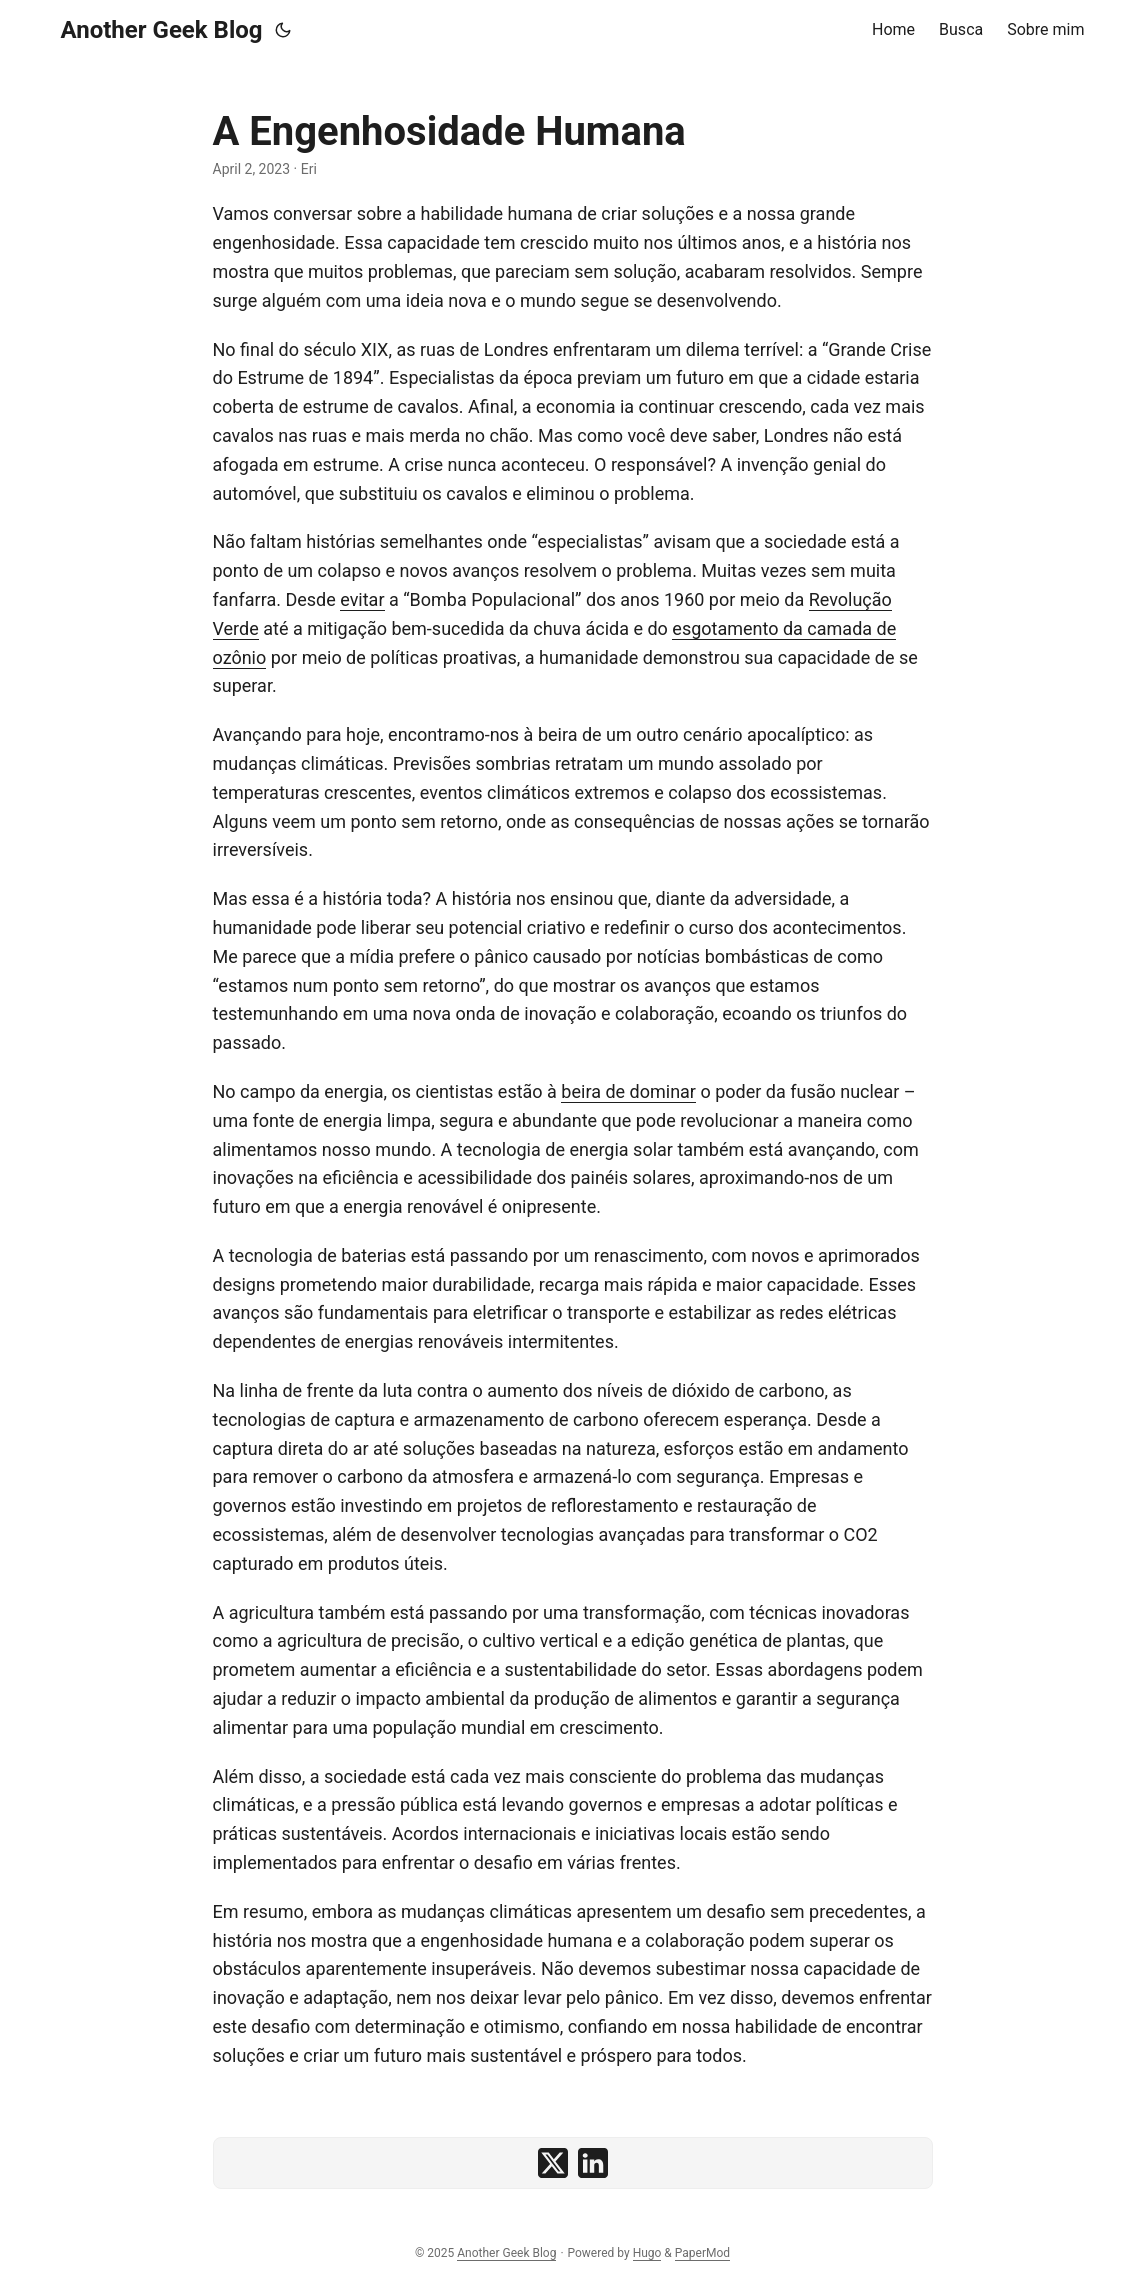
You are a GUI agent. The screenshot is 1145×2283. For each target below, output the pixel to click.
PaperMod (702, 2253)
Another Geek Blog (162, 30)
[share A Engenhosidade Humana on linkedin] (593, 2163)
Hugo (647, 2253)
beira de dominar (628, 1091)
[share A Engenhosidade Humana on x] (553, 2163)
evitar (362, 599)
